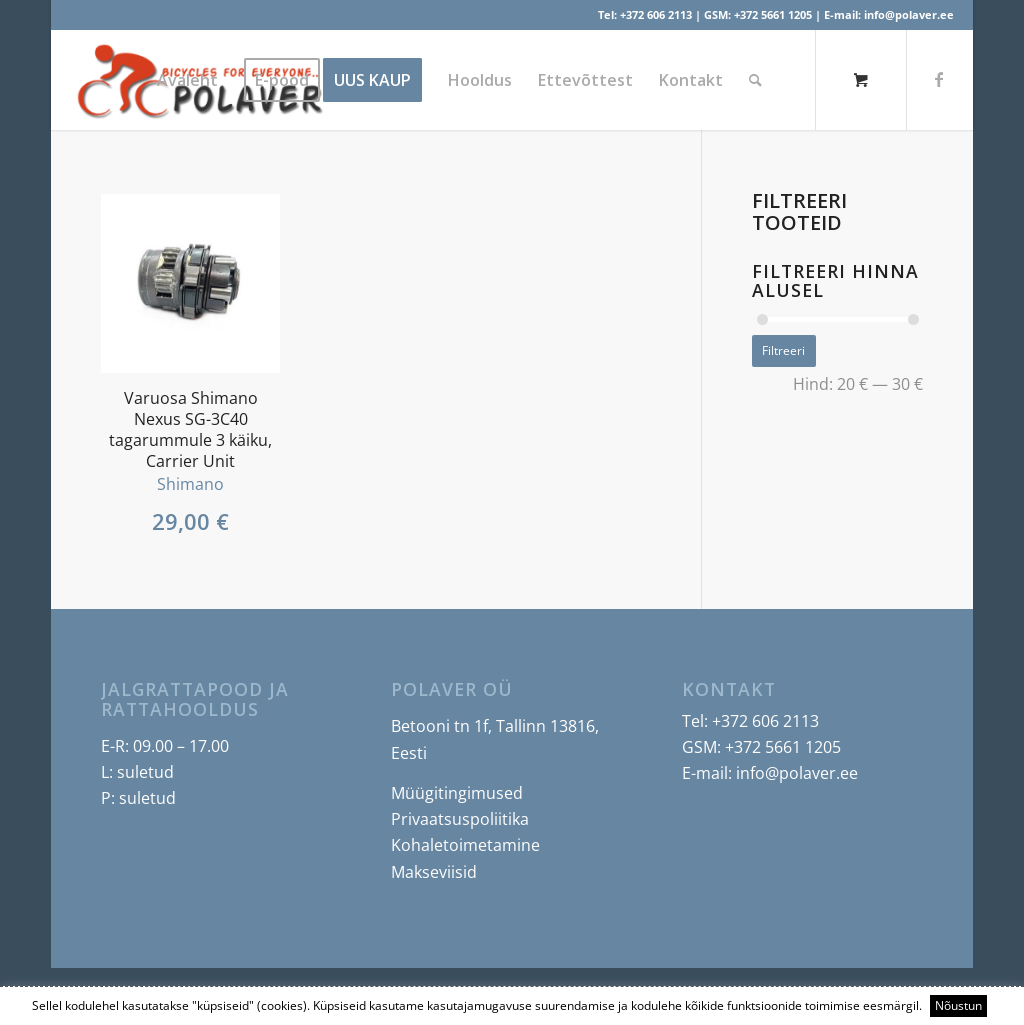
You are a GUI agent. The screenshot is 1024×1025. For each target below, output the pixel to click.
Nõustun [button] (958, 1005)
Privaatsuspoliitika (460, 819)
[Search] (755, 80)
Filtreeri (783, 350)
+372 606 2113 (656, 14)
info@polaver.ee (909, 14)
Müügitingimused (457, 793)
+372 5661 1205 (773, 14)
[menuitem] (187, 80)
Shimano (190, 484)
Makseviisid (434, 872)
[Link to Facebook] (939, 79)
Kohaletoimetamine (465, 845)
